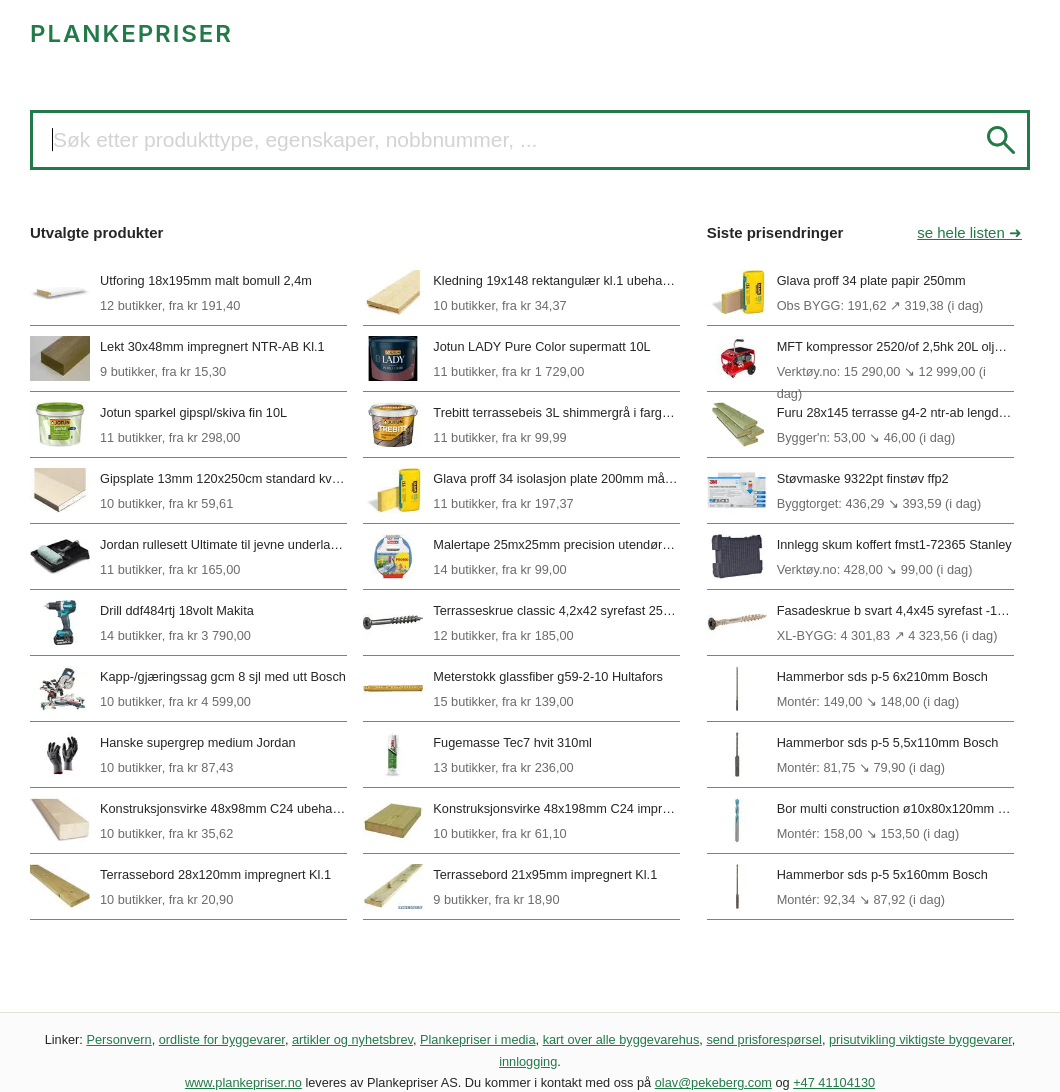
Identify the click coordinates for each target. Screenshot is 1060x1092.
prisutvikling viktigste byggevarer (920, 1039)
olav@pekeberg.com (713, 1082)
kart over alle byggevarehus (621, 1039)
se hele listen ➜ (969, 232)
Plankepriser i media (478, 1039)
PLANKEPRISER (131, 33)
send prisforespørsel (764, 1039)
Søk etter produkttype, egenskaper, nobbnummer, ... (295, 139)
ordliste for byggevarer (222, 1039)
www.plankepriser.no (243, 1082)
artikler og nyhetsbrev (352, 1039)
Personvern (118, 1039)
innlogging (528, 1061)
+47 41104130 (834, 1082)
